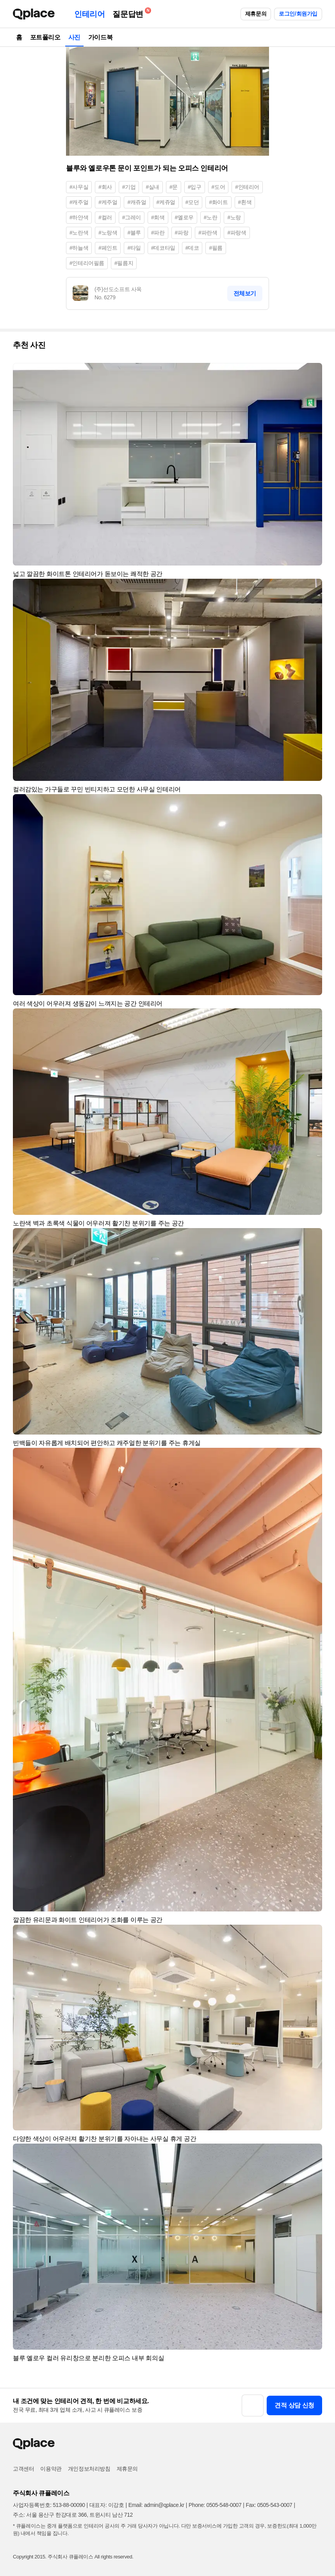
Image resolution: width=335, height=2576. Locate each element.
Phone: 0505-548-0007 (215, 2505)
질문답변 (129, 12)
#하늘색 (78, 248)
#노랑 (234, 217)
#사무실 (78, 187)
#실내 (152, 187)
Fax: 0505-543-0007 (269, 2505)
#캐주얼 (78, 202)
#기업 (129, 187)
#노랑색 (107, 232)
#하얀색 (78, 217)
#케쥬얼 (166, 202)
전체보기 (244, 293)
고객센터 (23, 2469)
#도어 (218, 187)
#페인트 (107, 248)
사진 (74, 37)
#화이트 (218, 202)
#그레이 (131, 217)
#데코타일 (163, 248)
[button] (312, 372)
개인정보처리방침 (89, 2469)
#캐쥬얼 (136, 202)
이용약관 (50, 2469)
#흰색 (245, 202)
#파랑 (182, 232)
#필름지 (123, 263)
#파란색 (207, 232)
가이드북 (100, 37)
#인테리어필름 (86, 263)
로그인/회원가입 (298, 14)
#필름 (216, 248)
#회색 (158, 217)
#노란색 (78, 232)
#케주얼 (107, 202)
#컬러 (105, 217)
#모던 (192, 202)
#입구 (194, 187)
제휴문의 (255, 14)
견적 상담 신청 (294, 2405)
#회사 (105, 187)
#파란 (158, 232)
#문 (173, 187)
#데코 (192, 248)
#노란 (210, 217)
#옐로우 (184, 217)
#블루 (134, 232)
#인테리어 (247, 187)
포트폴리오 (45, 37)
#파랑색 (236, 232)
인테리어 (89, 14)
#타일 (134, 248)
